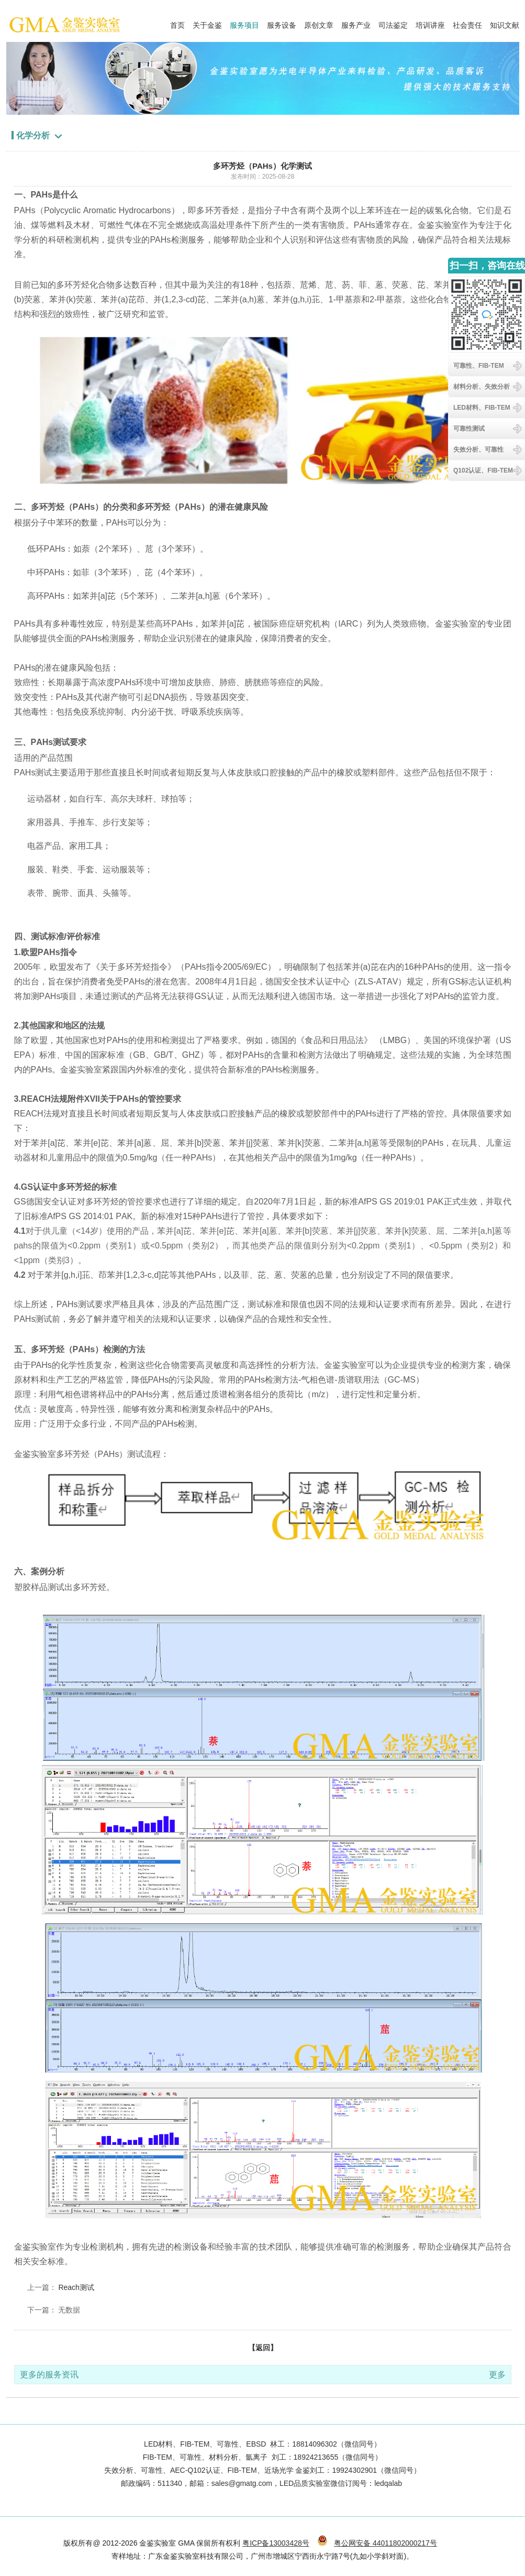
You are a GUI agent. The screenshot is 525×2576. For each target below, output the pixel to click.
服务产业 (356, 22)
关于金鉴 (207, 22)
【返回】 (262, 2347)
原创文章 (318, 22)
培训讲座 (430, 22)
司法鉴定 (393, 22)
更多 (497, 2374)
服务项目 (244, 22)
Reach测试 (76, 2287)
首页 (177, 22)
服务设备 (281, 22)
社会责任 (467, 22)
